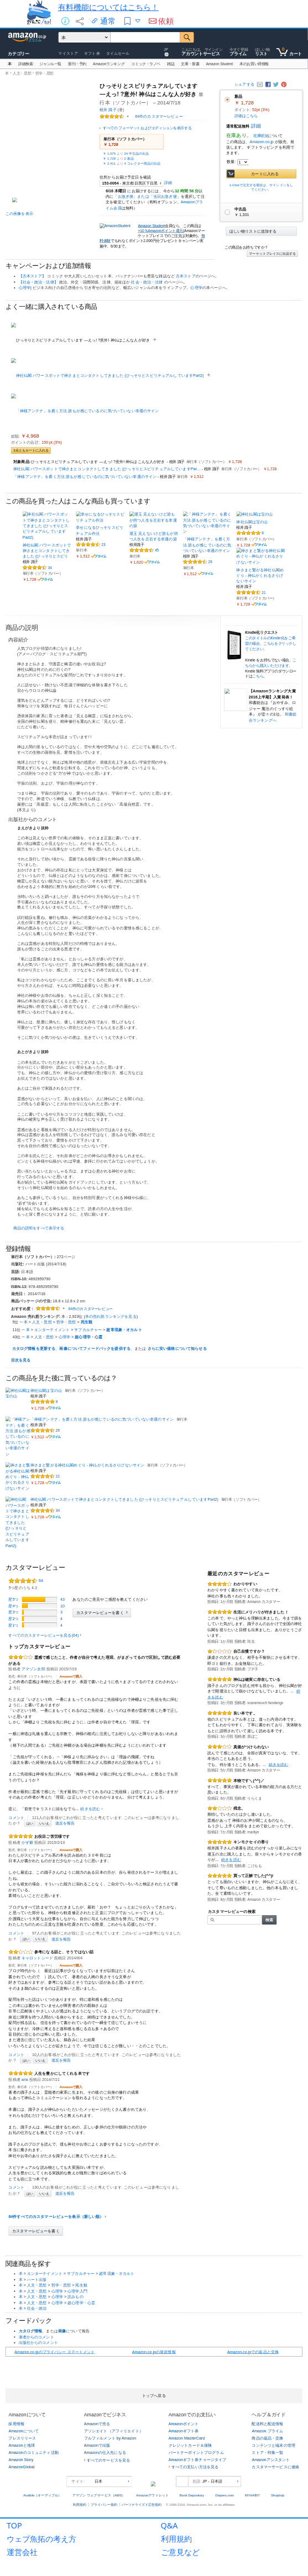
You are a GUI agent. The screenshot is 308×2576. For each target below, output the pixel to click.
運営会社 (22, 2552)
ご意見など (180, 2552)
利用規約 (176, 2538)
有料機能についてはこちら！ (108, 7)
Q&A (169, 2525)
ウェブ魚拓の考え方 (41, 2538)
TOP (14, 2525)
